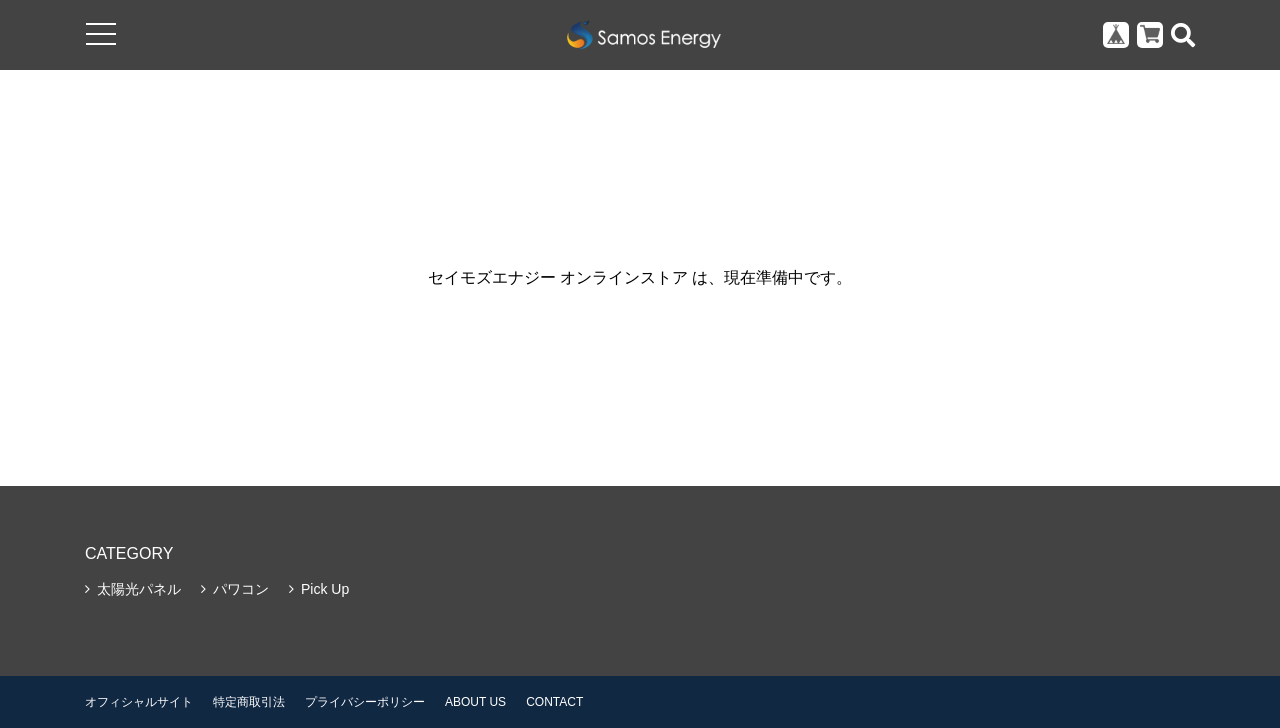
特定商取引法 (249, 702)
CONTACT (554, 702)
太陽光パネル (139, 589)
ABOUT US (475, 702)
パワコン (241, 589)
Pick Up (325, 589)
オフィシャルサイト (139, 702)
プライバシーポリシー (365, 702)
